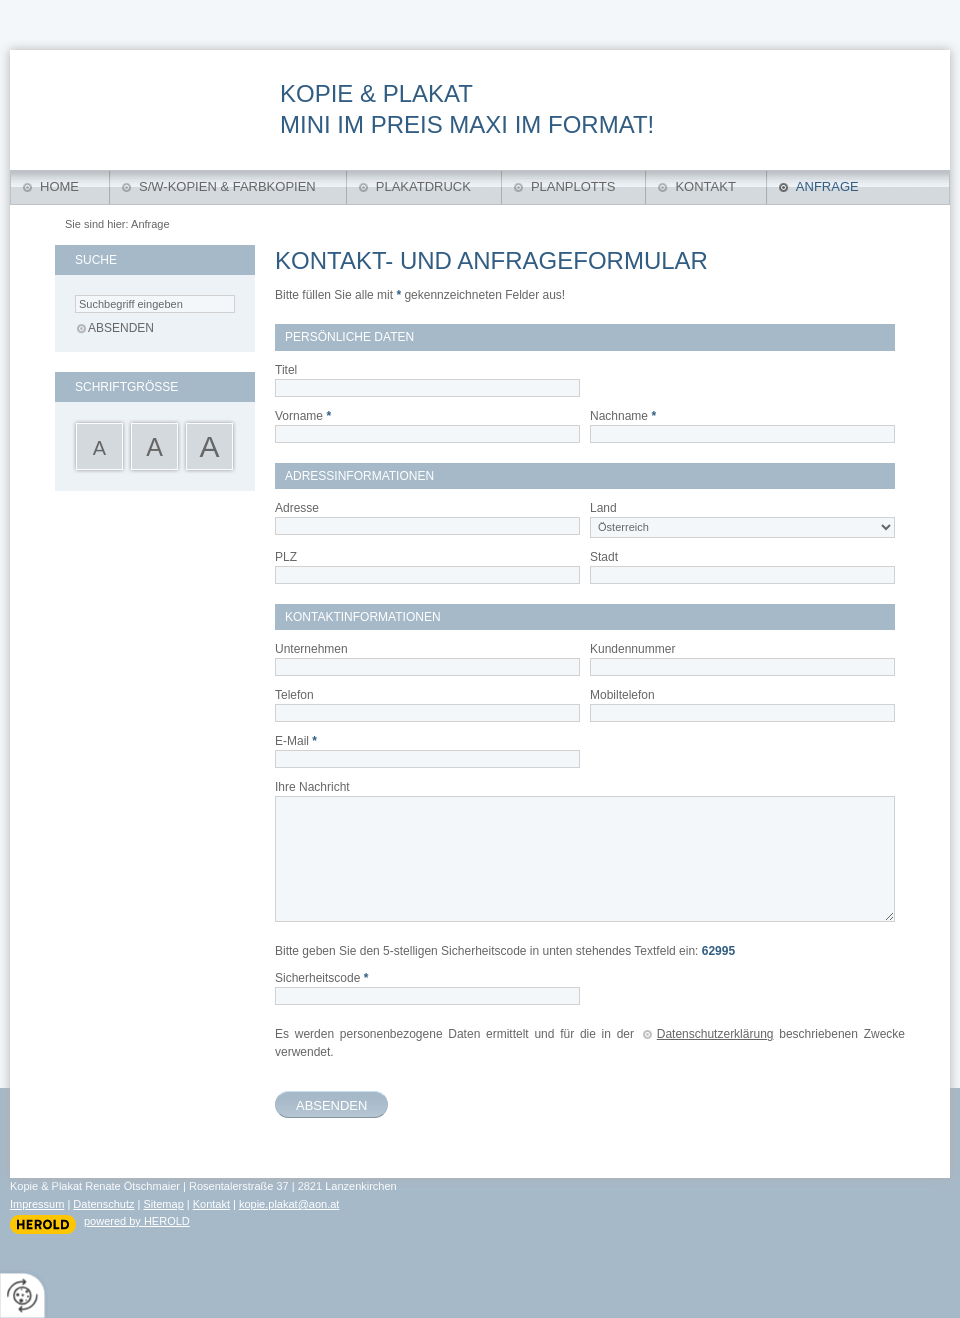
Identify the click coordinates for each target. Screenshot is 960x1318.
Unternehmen (311, 649)
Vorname (303, 416)
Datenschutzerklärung (715, 1034)
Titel (286, 370)
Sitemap (163, 1204)
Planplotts (573, 186)
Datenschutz (103, 1204)
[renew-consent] (22, 1295)
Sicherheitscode (321, 978)
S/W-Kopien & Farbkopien (227, 186)
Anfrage (827, 186)
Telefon (294, 695)
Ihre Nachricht (312, 787)
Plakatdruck (423, 186)
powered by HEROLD (137, 1221)
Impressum (37, 1204)
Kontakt (705, 186)
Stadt (604, 557)
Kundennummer (632, 649)
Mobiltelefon (622, 695)
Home (59, 186)
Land (603, 508)
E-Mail (296, 741)
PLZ (286, 557)
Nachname (623, 416)
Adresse (297, 508)
